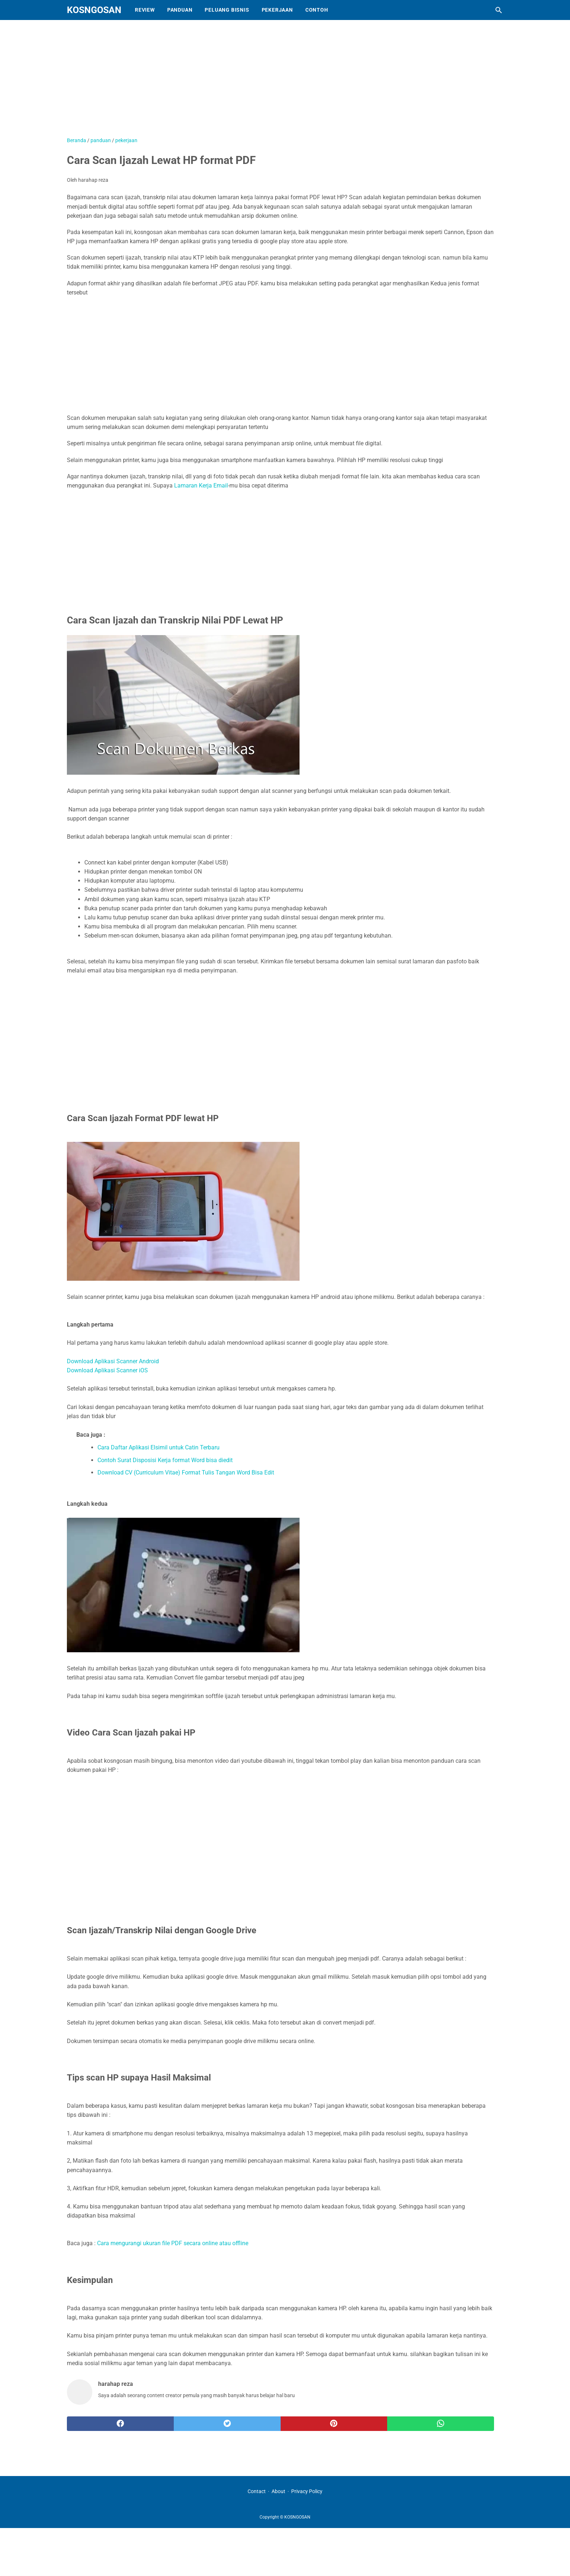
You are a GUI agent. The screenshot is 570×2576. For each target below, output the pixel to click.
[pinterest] (334, 2423)
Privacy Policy (306, 2491)
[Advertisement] (248, 82)
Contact (257, 2491)
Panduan (180, 10)
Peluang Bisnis (227, 10)
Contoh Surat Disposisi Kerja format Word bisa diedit (165, 1460)
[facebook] (120, 2423)
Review (145, 10)
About (278, 2491)
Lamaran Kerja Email (201, 485)
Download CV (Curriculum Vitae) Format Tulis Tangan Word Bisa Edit (185, 1472)
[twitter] (227, 2423)
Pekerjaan (277, 10)
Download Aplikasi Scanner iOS (107, 1370)
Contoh (316, 10)
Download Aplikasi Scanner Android (113, 1361)
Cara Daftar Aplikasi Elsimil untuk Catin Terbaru (158, 1447)
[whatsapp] (440, 2423)
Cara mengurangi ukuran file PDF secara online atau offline (172, 2243)
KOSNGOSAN (94, 10)
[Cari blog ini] (498, 10)
